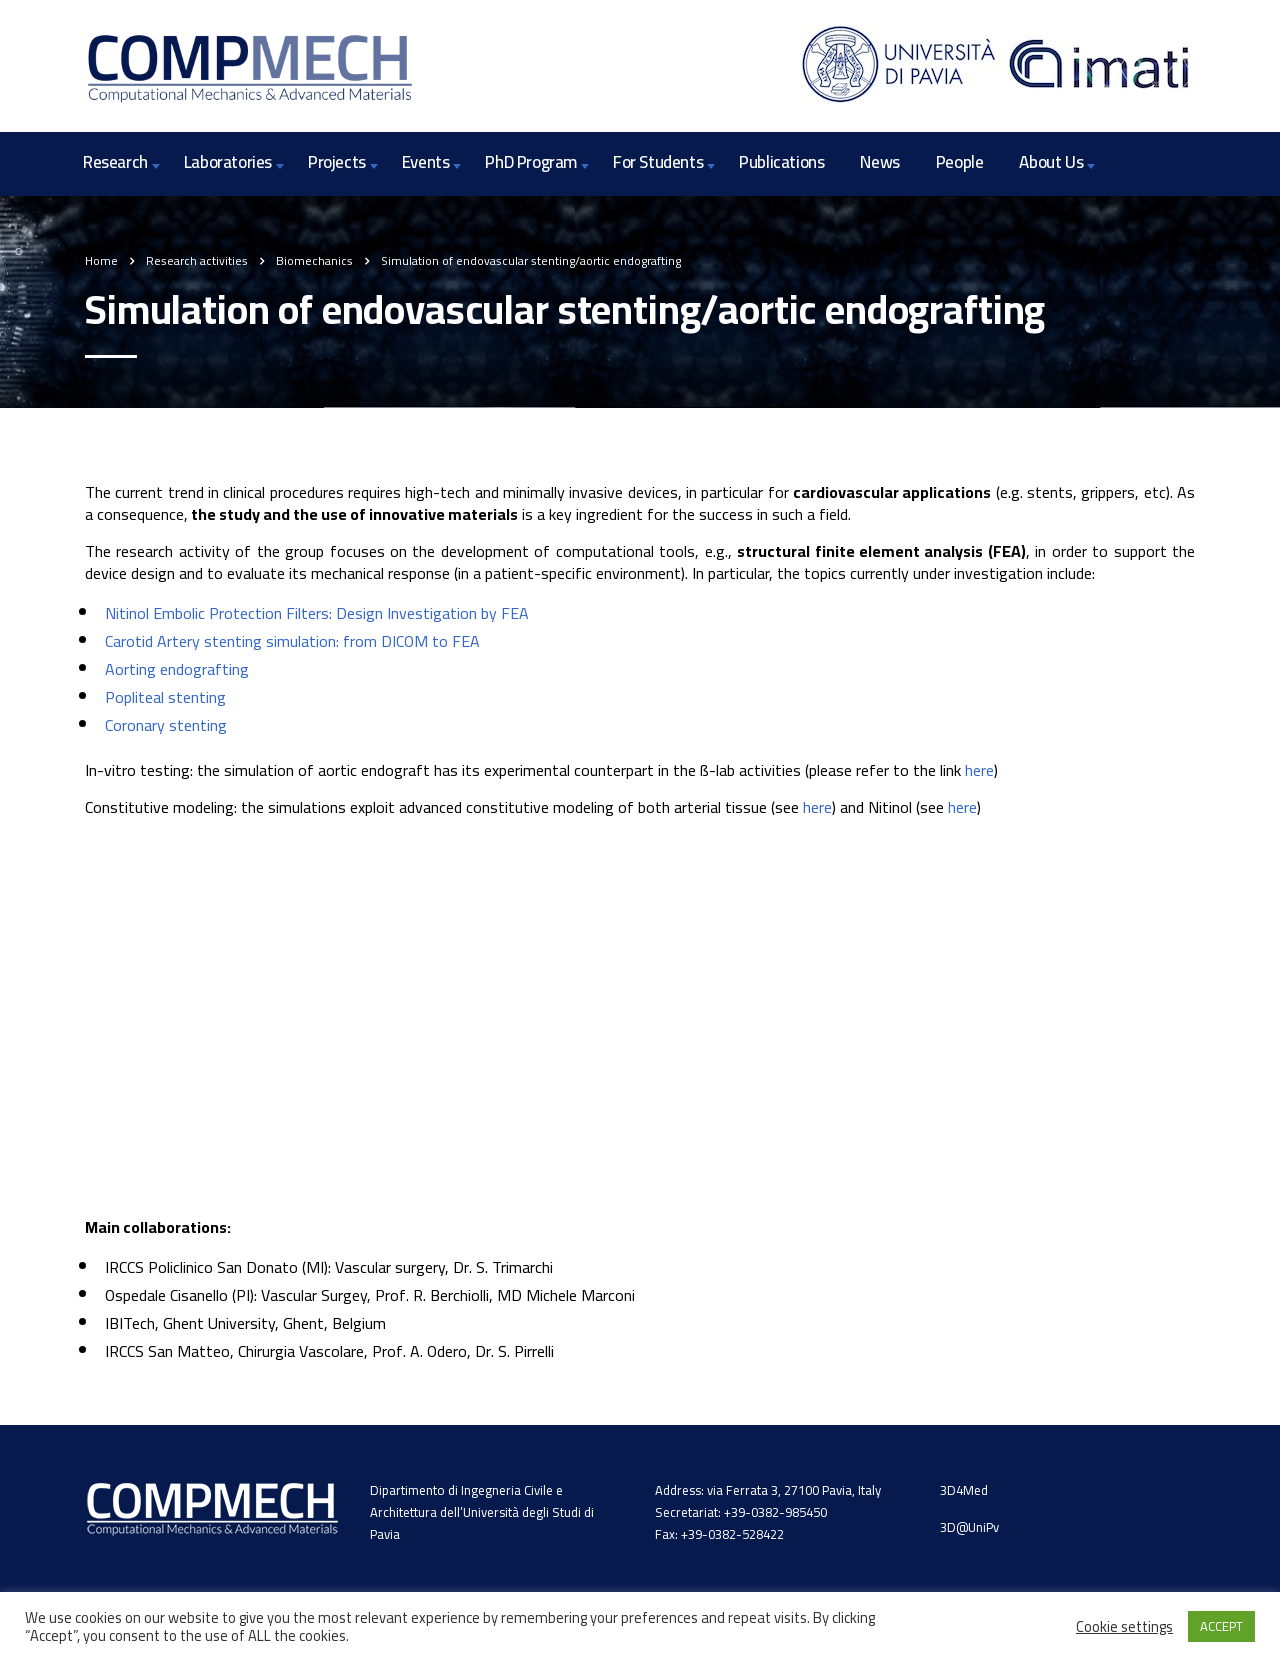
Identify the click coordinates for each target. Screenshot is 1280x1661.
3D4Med (964, 1490)
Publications (781, 162)
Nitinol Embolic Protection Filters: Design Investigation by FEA (317, 613)
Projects (337, 162)
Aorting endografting (177, 669)
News (879, 162)
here (979, 770)
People (960, 162)
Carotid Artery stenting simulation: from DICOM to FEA (292, 641)
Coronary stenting (166, 725)
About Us (1051, 162)
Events (426, 162)
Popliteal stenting (165, 697)
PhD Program (531, 162)
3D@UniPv (969, 1527)
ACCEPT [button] (1221, 1626)
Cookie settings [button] (1124, 1627)
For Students (658, 162)
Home (101, 260)
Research (115, 162)
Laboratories (228, 162)
